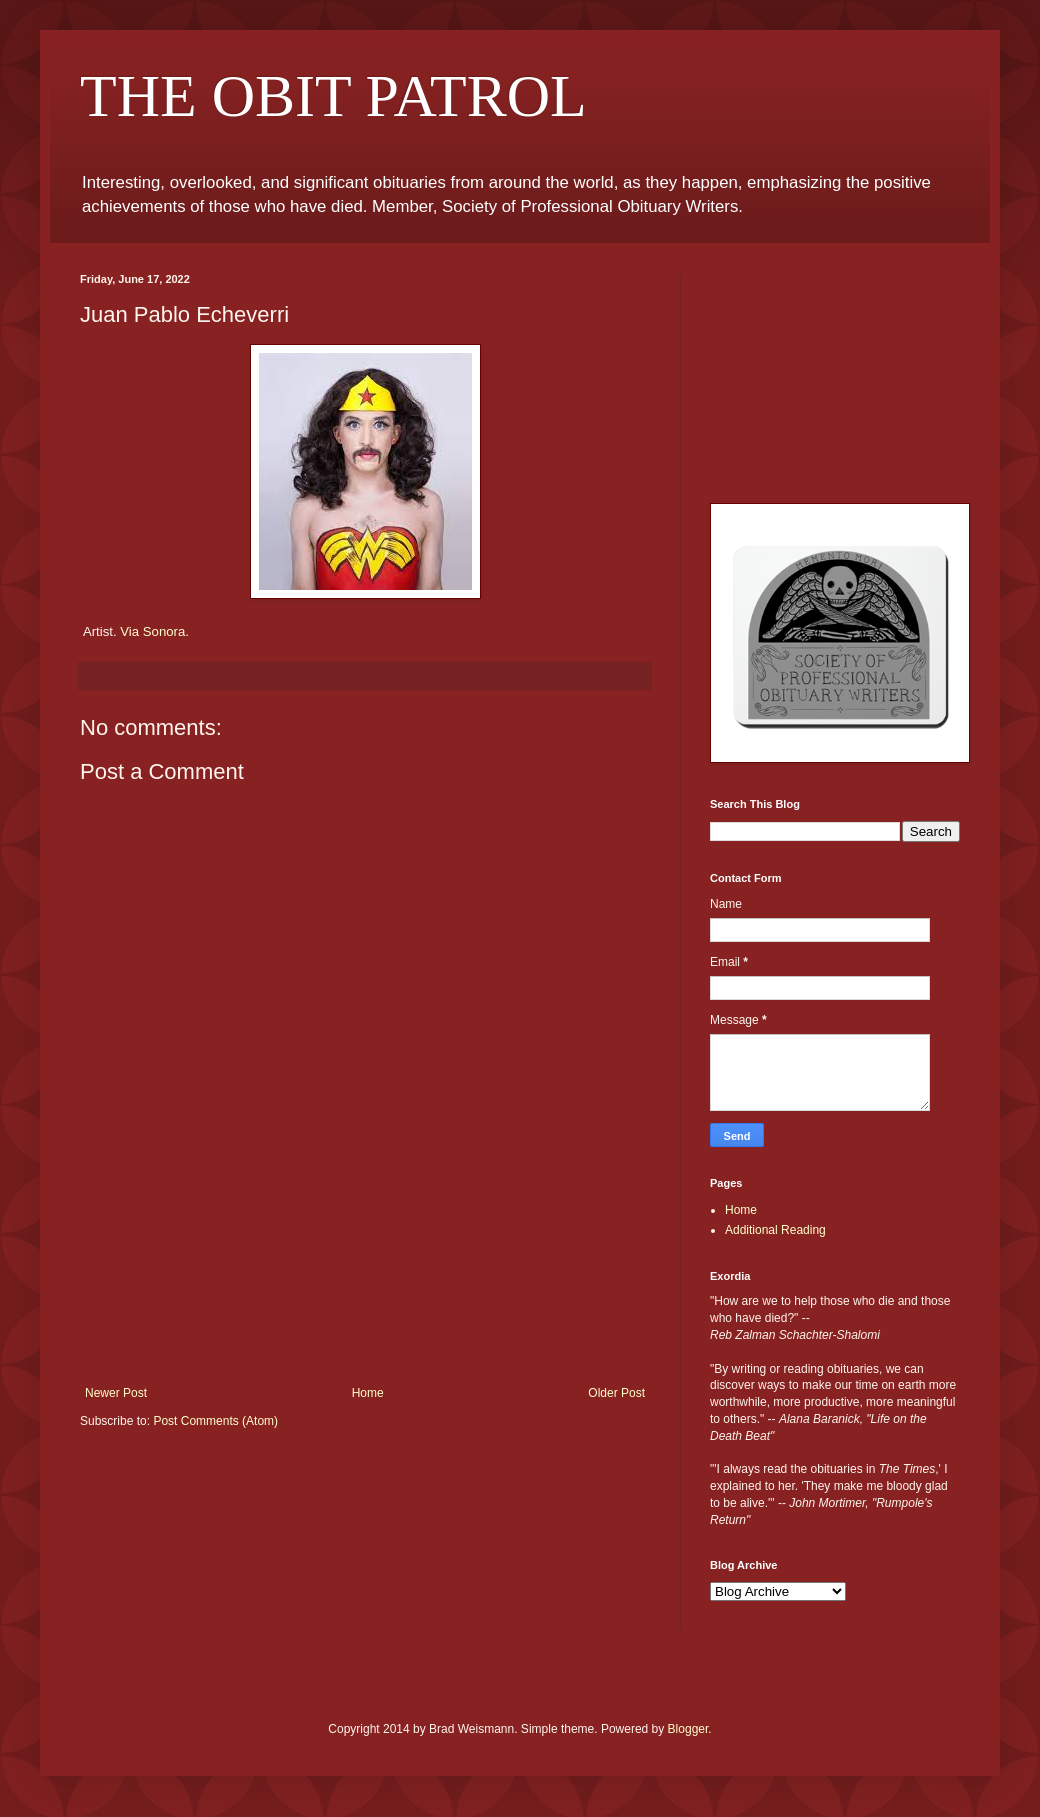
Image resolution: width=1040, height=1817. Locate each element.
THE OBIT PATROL (333, 96)
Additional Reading (775, 1230)
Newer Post (116, 1393)
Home (368, 1393)
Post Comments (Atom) (215, 1421)
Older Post (616, 1393)
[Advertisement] (365, 1298)
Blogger (688, 1729)
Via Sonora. (154, 631)
